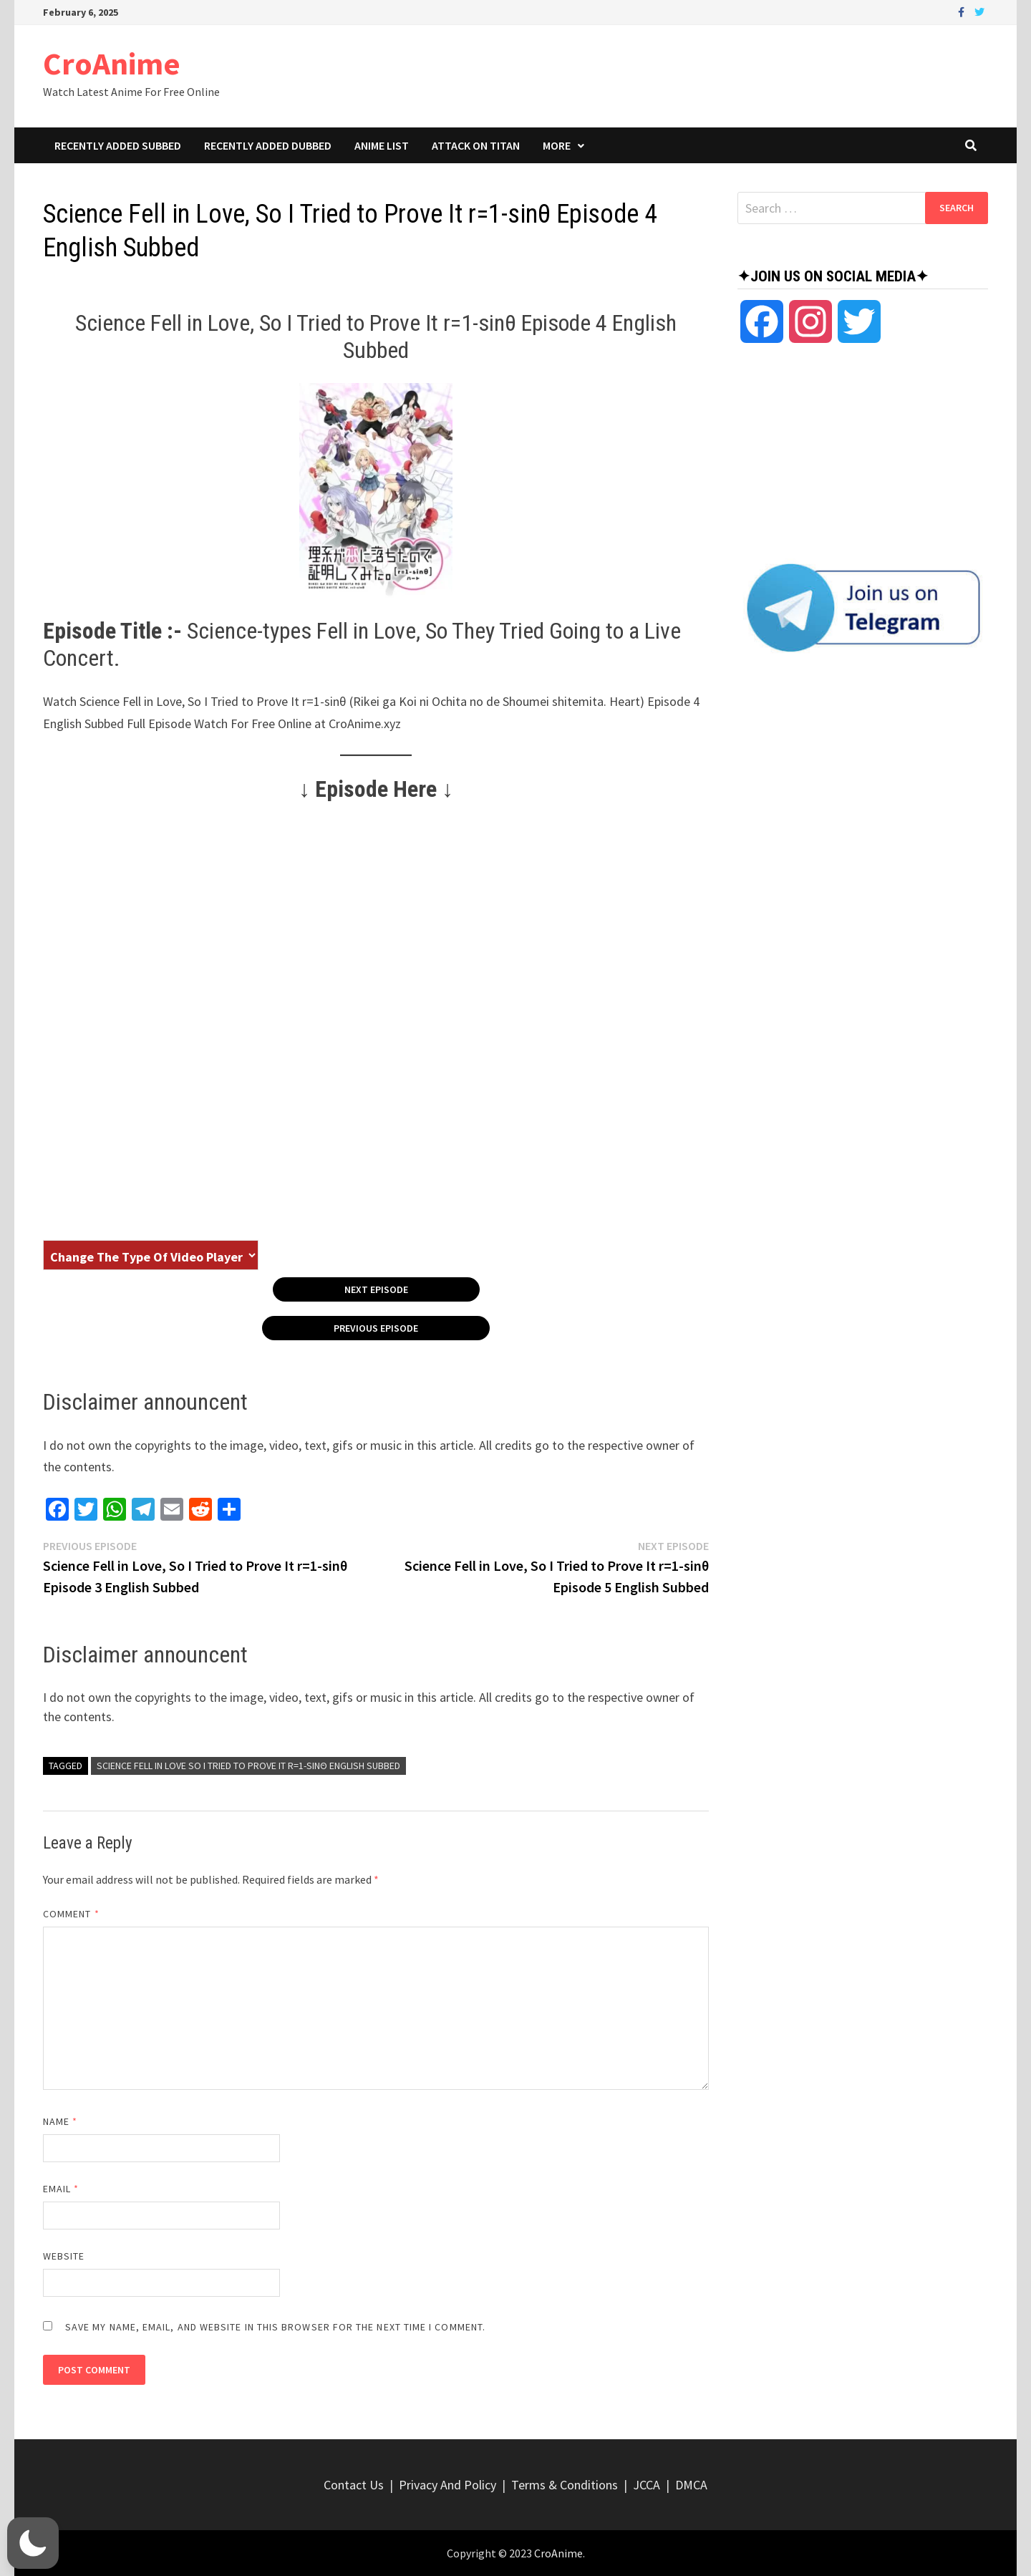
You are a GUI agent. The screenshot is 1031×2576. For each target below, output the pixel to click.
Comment (71, 1913)
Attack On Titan (476, 145)
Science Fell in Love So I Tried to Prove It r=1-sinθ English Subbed (248, 1765)
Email (61, 2188)
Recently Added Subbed (117, 145)
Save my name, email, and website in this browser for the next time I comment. (275, 2326)
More (557, 145)
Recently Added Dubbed (267, 145)
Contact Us (354, 2484)
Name (60, 2121)
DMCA (691, 2484)
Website (64, 2256)
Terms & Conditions (564, 2484)
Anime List (381, 145)
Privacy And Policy (447, 2484)
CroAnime (111, 63)
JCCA (646, 2484)
